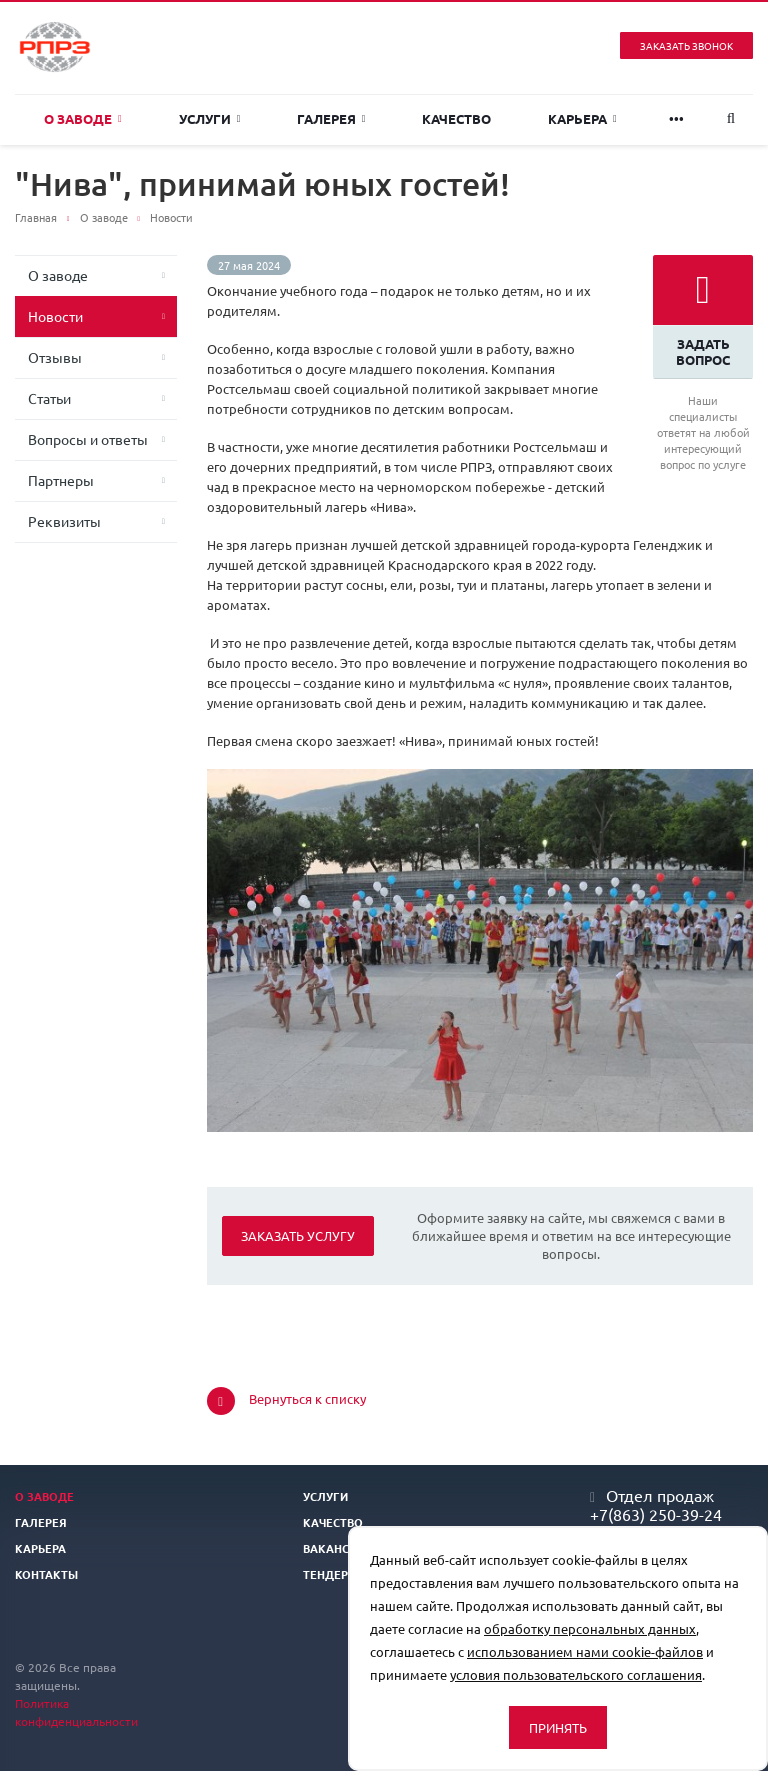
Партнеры (61, 480)
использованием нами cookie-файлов (585, 1651)
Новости (55, 316)
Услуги (210, 118)
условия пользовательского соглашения (576, 1674)
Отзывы (55, 357)
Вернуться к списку (286, 1401)
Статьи (49, 398)
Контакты (46, 1574)
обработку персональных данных (590, 1628)
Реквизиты (64, 521)
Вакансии (334, 1548)
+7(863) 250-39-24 (656, 1514)
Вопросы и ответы (88, 439)
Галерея (331, 118)
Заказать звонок (686, 45)
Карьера (582, 118)
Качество (456, 118)
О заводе (83, 118)
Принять (558, 1727)
